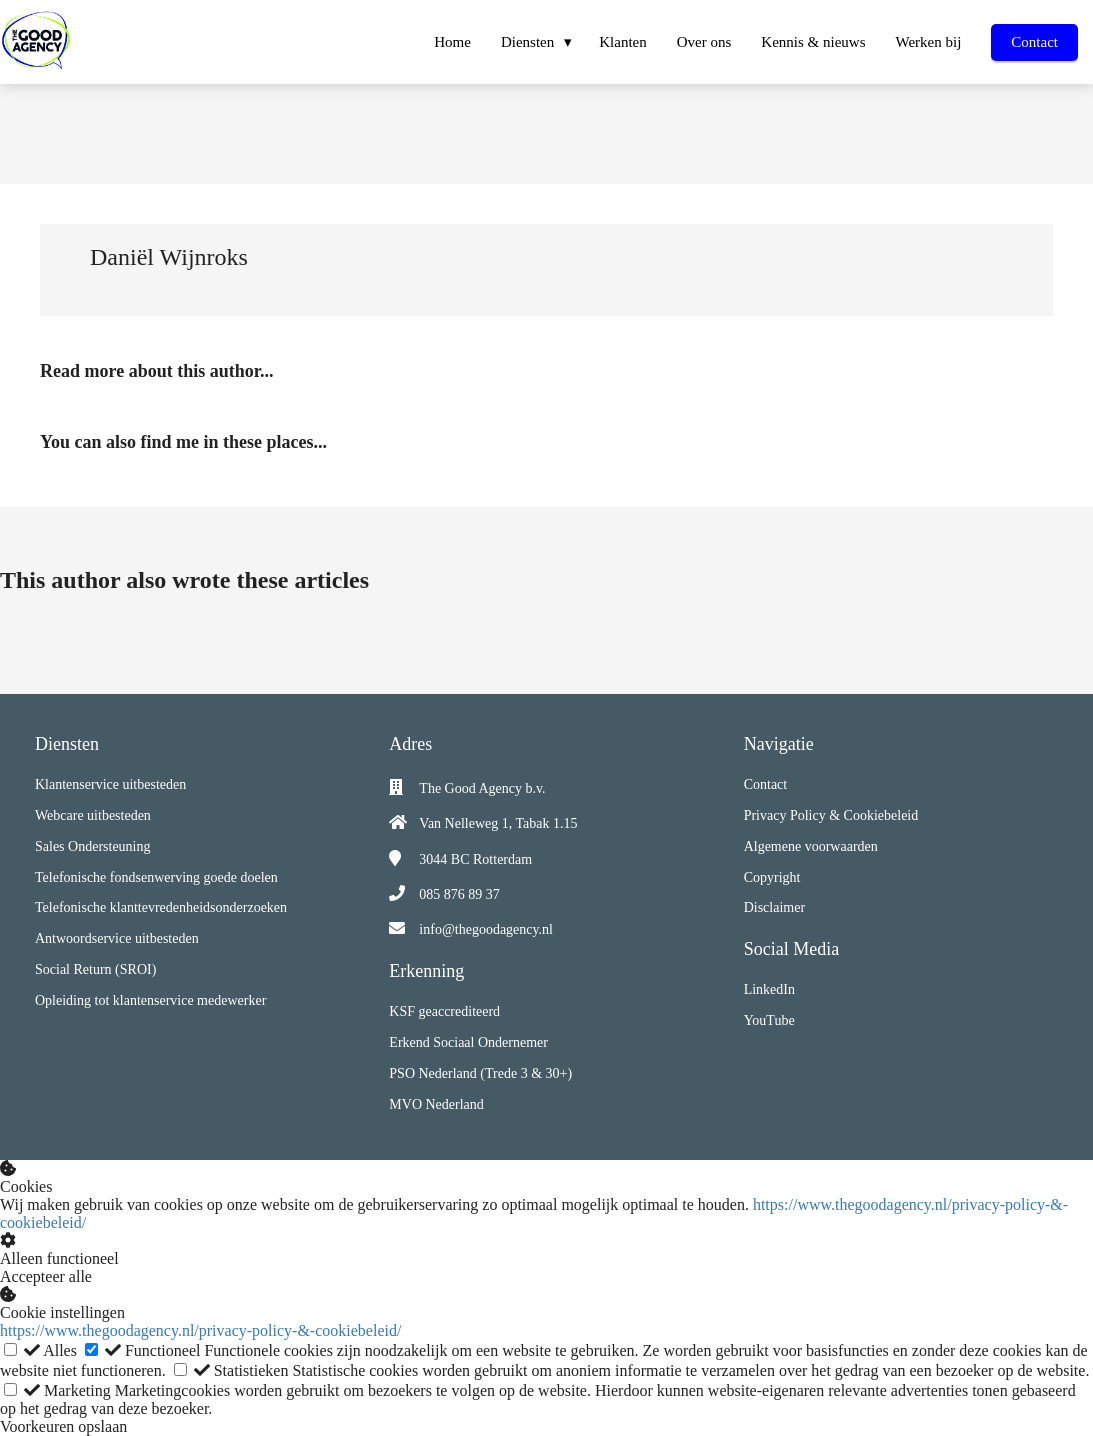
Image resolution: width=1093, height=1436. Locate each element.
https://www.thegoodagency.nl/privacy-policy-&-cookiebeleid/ (200, 1330)
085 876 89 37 (459, 894)
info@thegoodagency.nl (486, 929)
